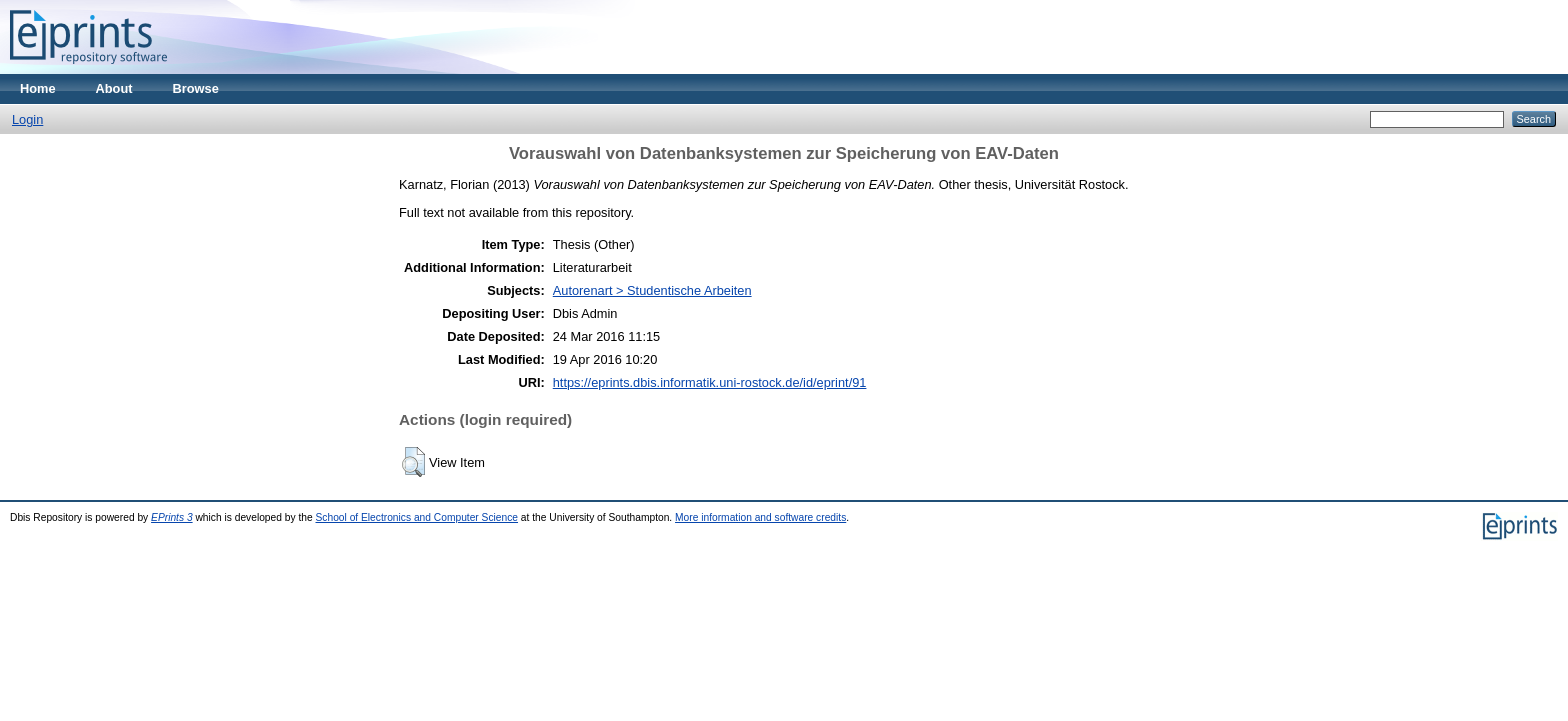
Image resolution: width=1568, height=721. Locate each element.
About (114, 88)
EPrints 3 (172, 517)
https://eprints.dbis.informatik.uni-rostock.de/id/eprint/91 (710, 382)
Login (27, 119)
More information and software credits (760, 517)
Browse (196, 88)
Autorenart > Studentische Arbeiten (652, 290)
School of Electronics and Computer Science (417, 517)
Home (38, 88)
